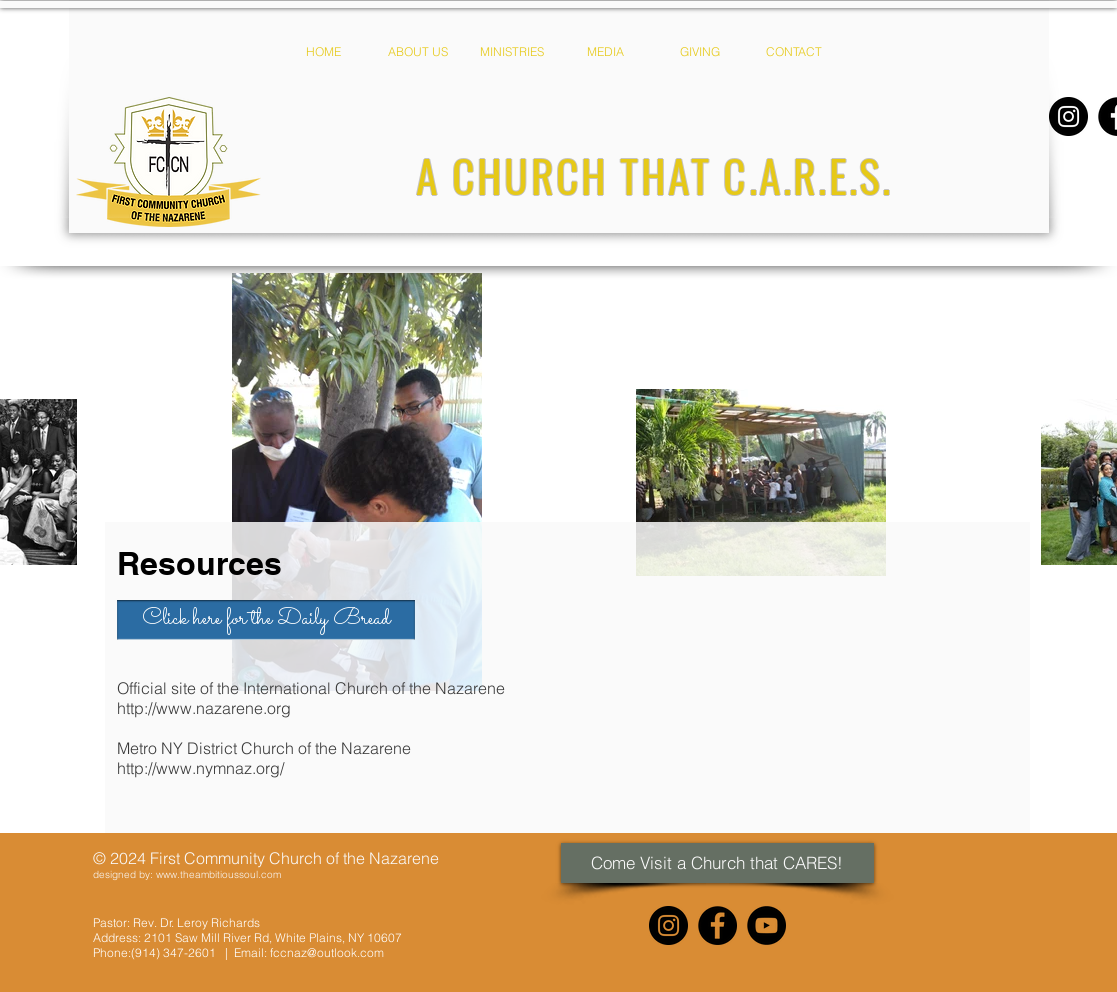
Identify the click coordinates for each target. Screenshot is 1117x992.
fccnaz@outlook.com (327, 952)
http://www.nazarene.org (204, 708)
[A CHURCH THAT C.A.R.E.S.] (654, 175)
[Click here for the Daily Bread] (266, 620)
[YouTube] (766, 925)
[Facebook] (717, 925)
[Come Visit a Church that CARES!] (717, 863)
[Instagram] (1068, 116)
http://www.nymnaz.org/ (200, 768)
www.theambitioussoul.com (218, 874)
